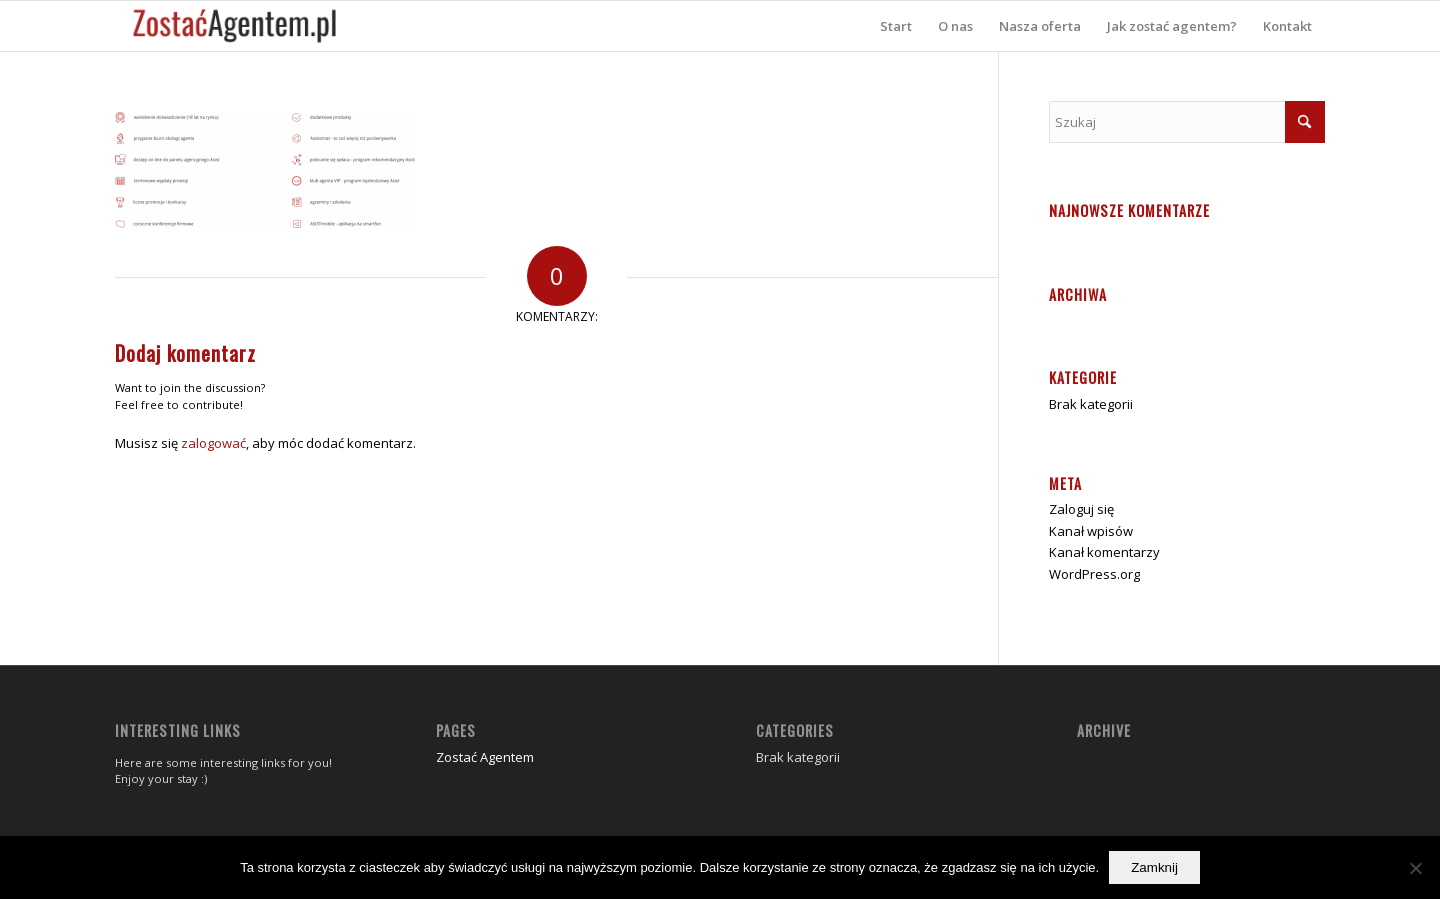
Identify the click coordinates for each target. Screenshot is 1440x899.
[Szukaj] (1187, 122)
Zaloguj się (1081, 509)
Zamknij (1154, 867)
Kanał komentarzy (1104, 552)
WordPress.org (1094, 574)
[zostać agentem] (235, 26)
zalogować (213, 443)
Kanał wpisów (1091, 531)
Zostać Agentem (485, 757)
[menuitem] (896, 26)
